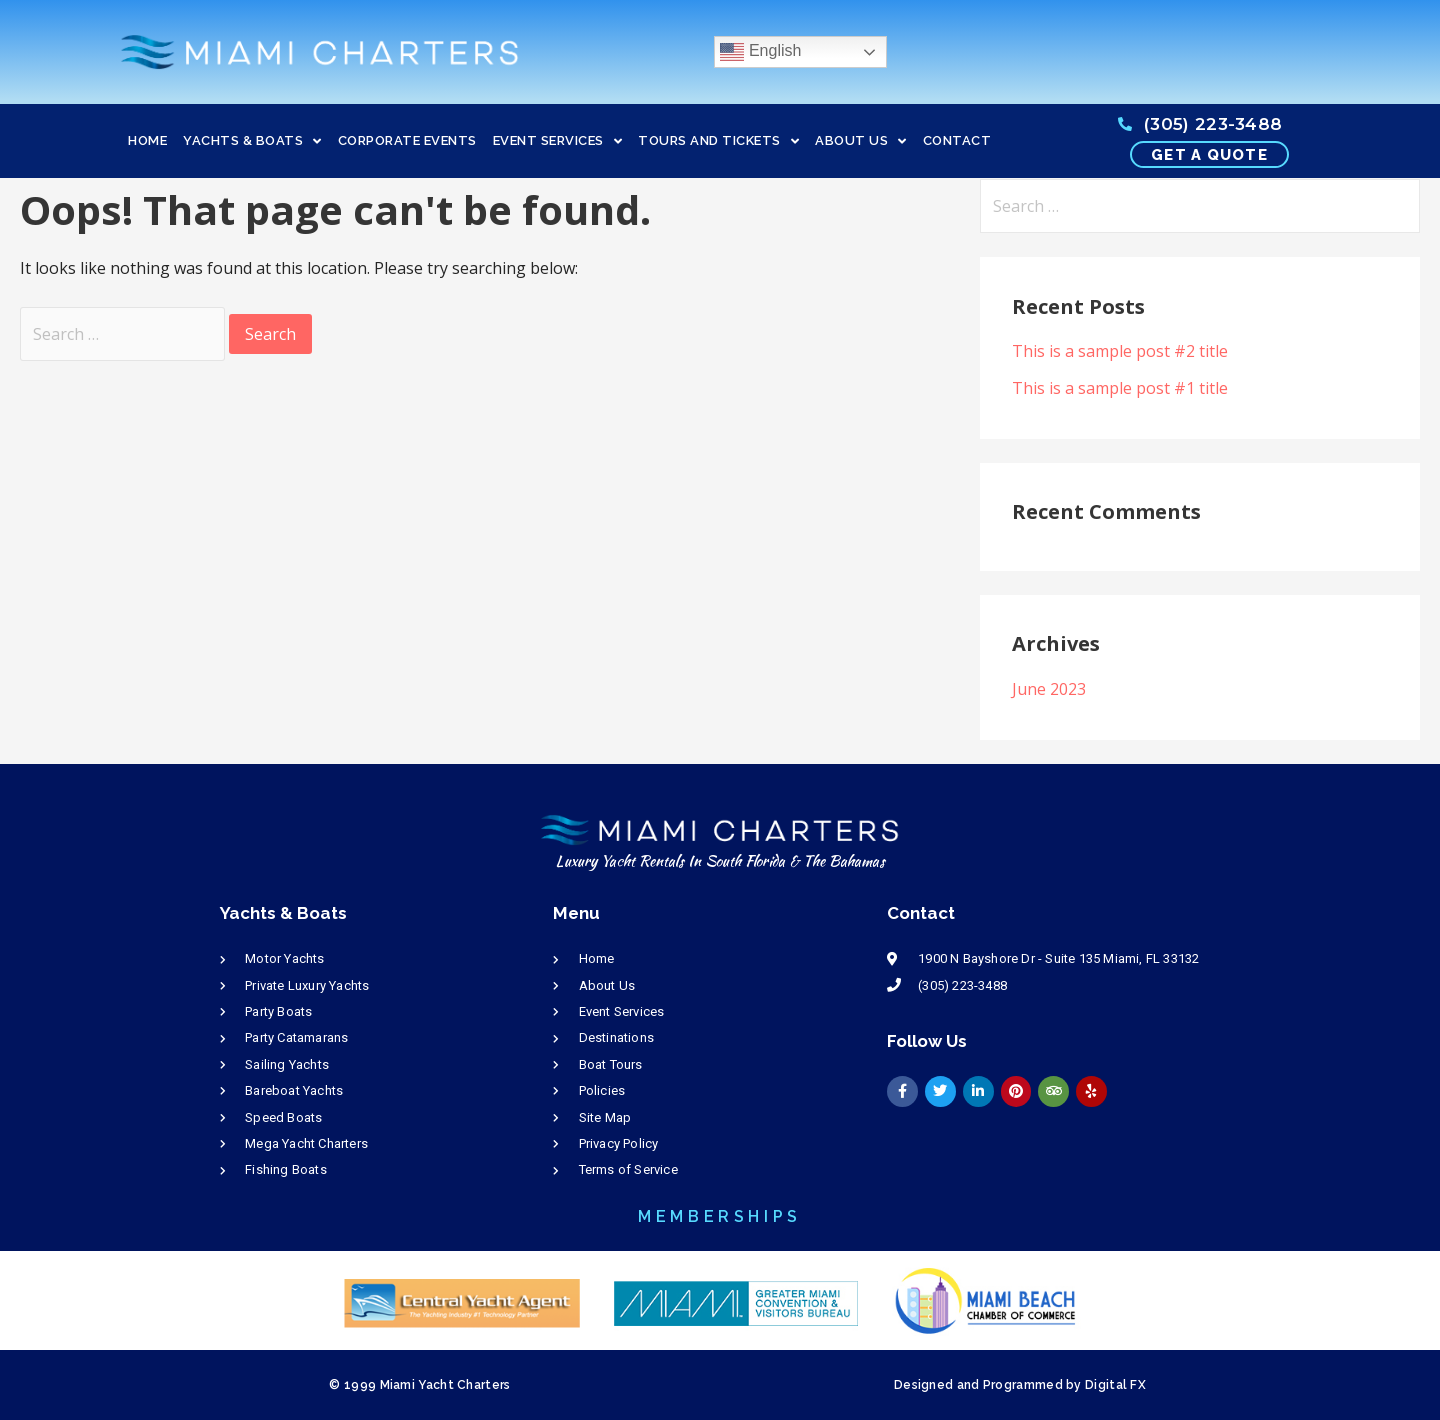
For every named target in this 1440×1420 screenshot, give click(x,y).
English (760, 52)
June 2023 (1049, 689)
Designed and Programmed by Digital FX (1020, 1385)
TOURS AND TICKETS (718, 141)
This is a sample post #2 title (1120, 351)
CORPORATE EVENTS (407, 140)
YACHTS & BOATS (252, 141)
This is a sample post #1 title (1120, 388)
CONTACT (957, 140)
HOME (147, 140)
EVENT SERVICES (558, 141)
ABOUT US (861, 141)
